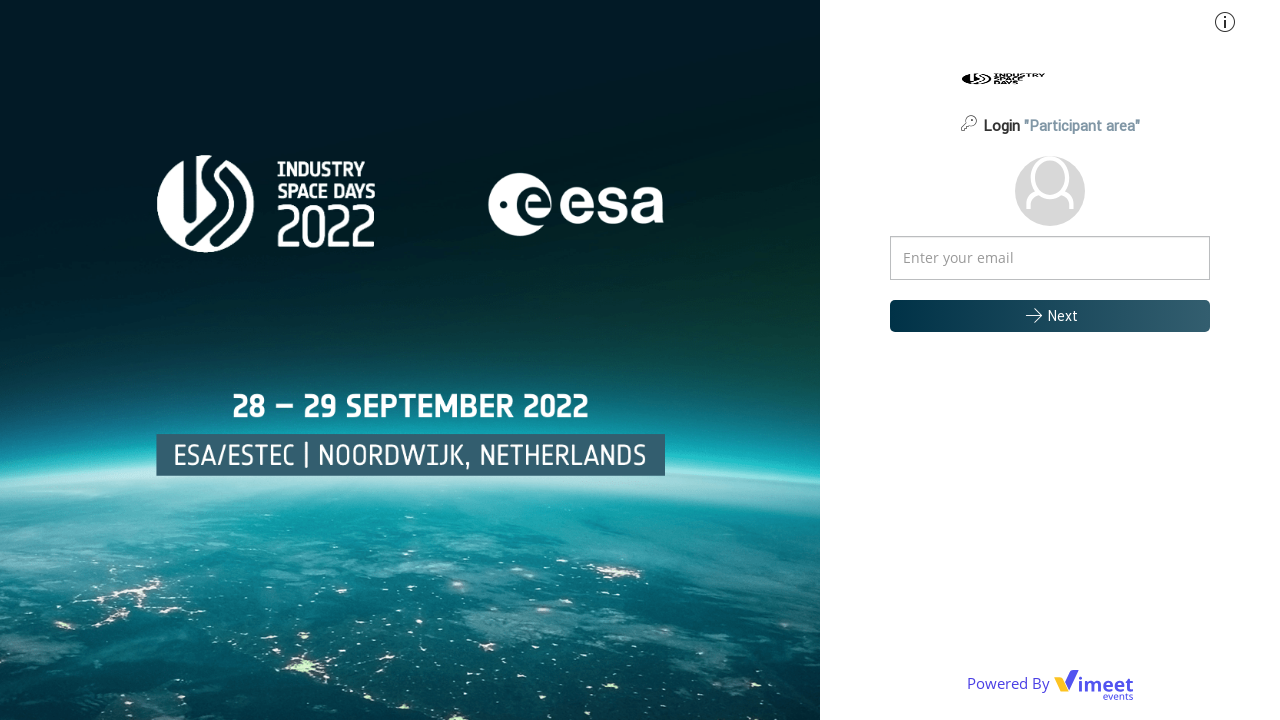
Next (1050, 315)
